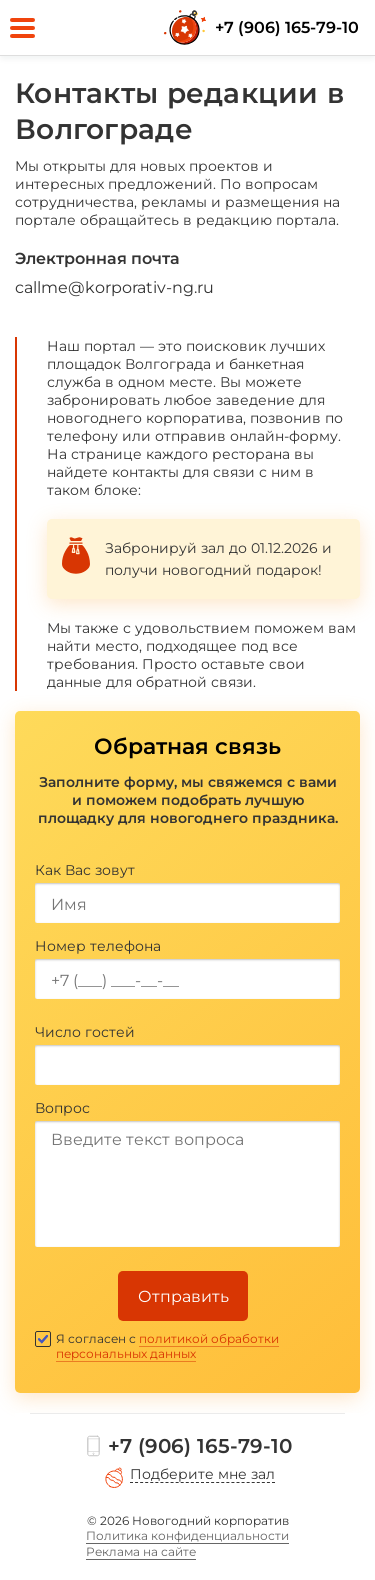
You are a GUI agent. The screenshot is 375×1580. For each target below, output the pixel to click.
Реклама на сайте (141, 1551)
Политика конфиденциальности (187, 1535)
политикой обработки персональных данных (167, 1346)
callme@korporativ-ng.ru (114, 287)
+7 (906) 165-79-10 (287, 27)
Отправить (183, 1296)
